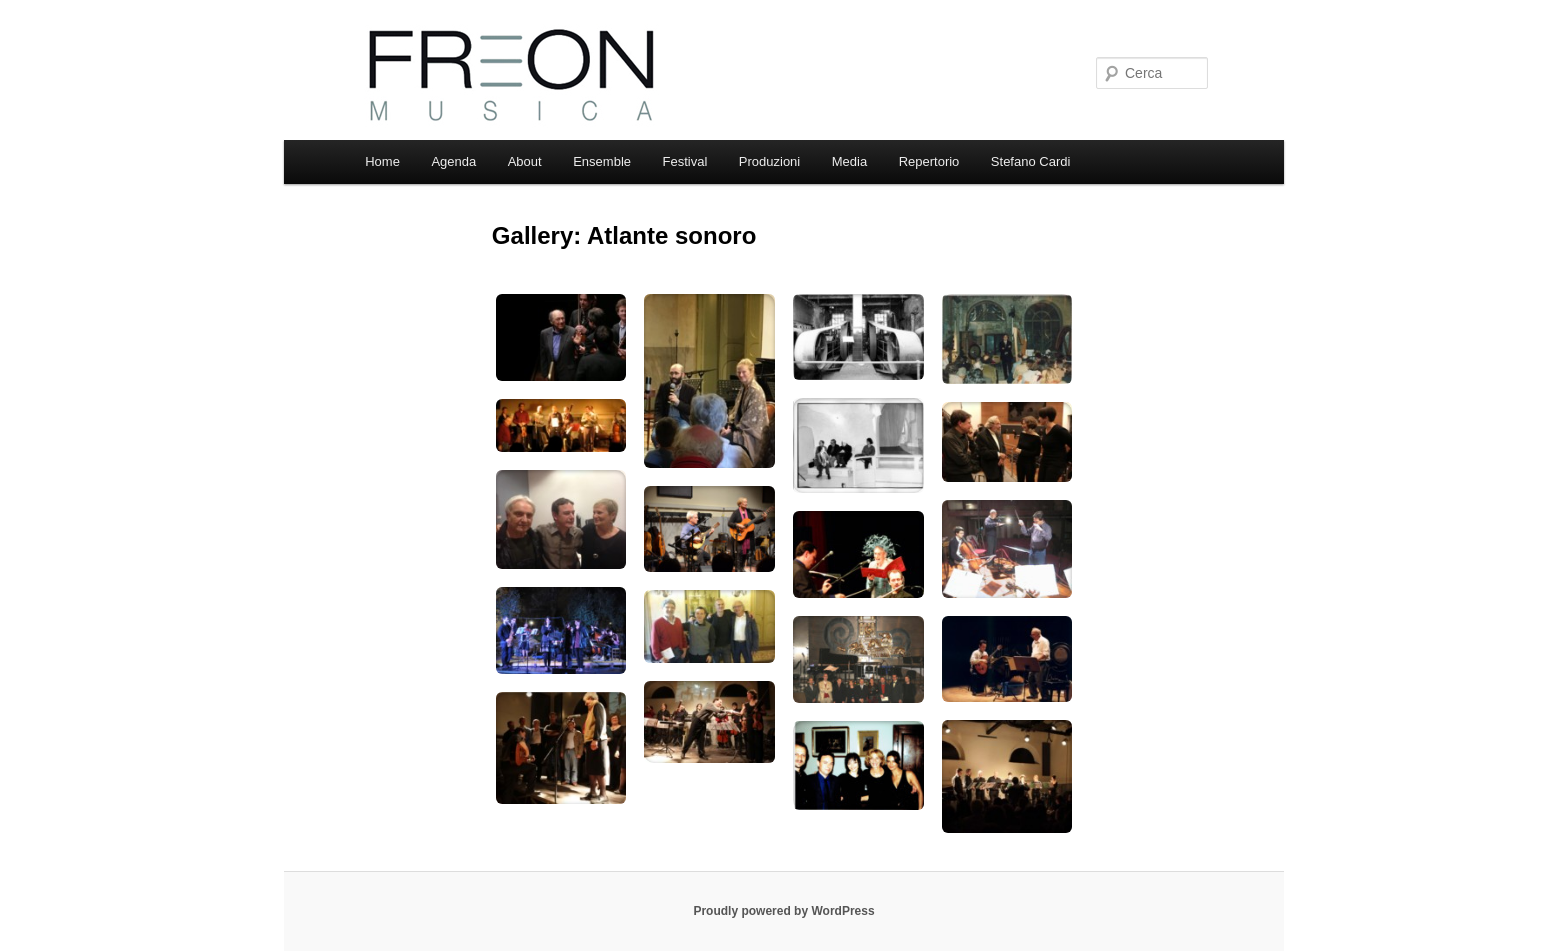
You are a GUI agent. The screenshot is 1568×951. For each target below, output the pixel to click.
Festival (685, 161)
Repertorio (929, 161)
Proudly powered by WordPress (783, 911)
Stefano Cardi (1031, 161)
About (525, 161)
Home (382, 161)
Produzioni (769, 161)
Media (849, 161)
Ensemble (602, 161)
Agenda (453, 161)
